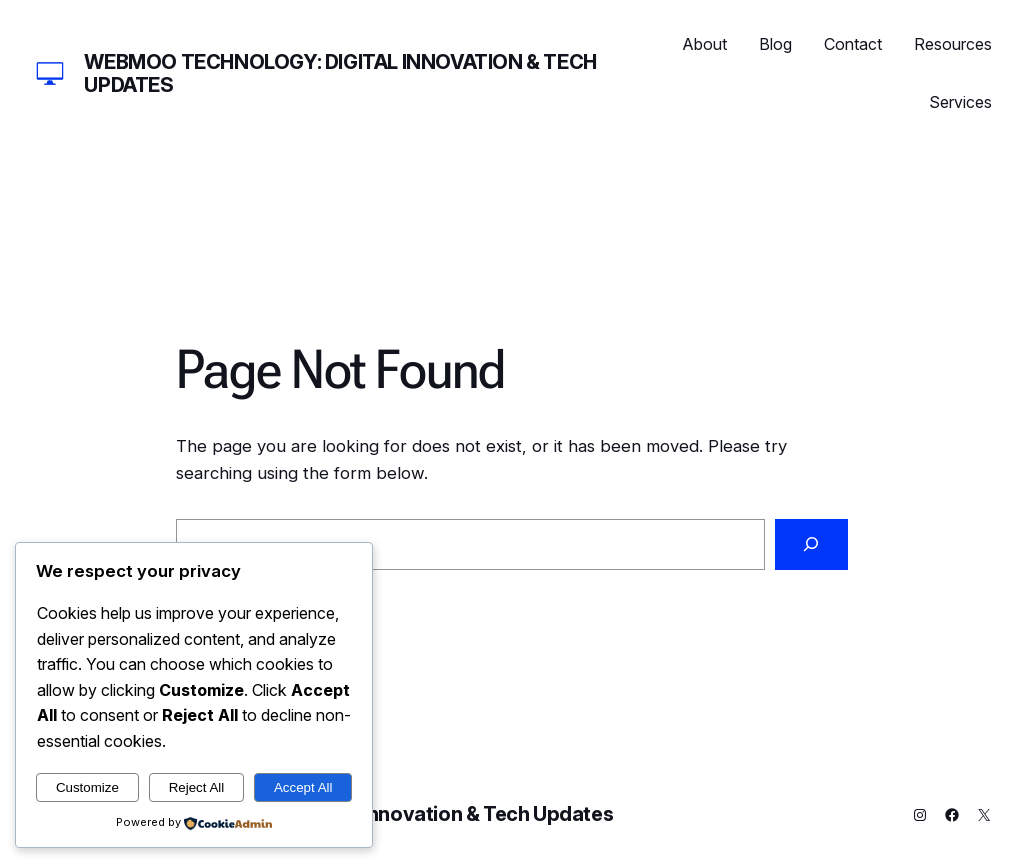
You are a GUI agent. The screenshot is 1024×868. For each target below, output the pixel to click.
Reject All (197, 787)
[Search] (811, 544)
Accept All (303, 787)
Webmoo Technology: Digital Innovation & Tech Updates (340, 73)
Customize (87, 787)
